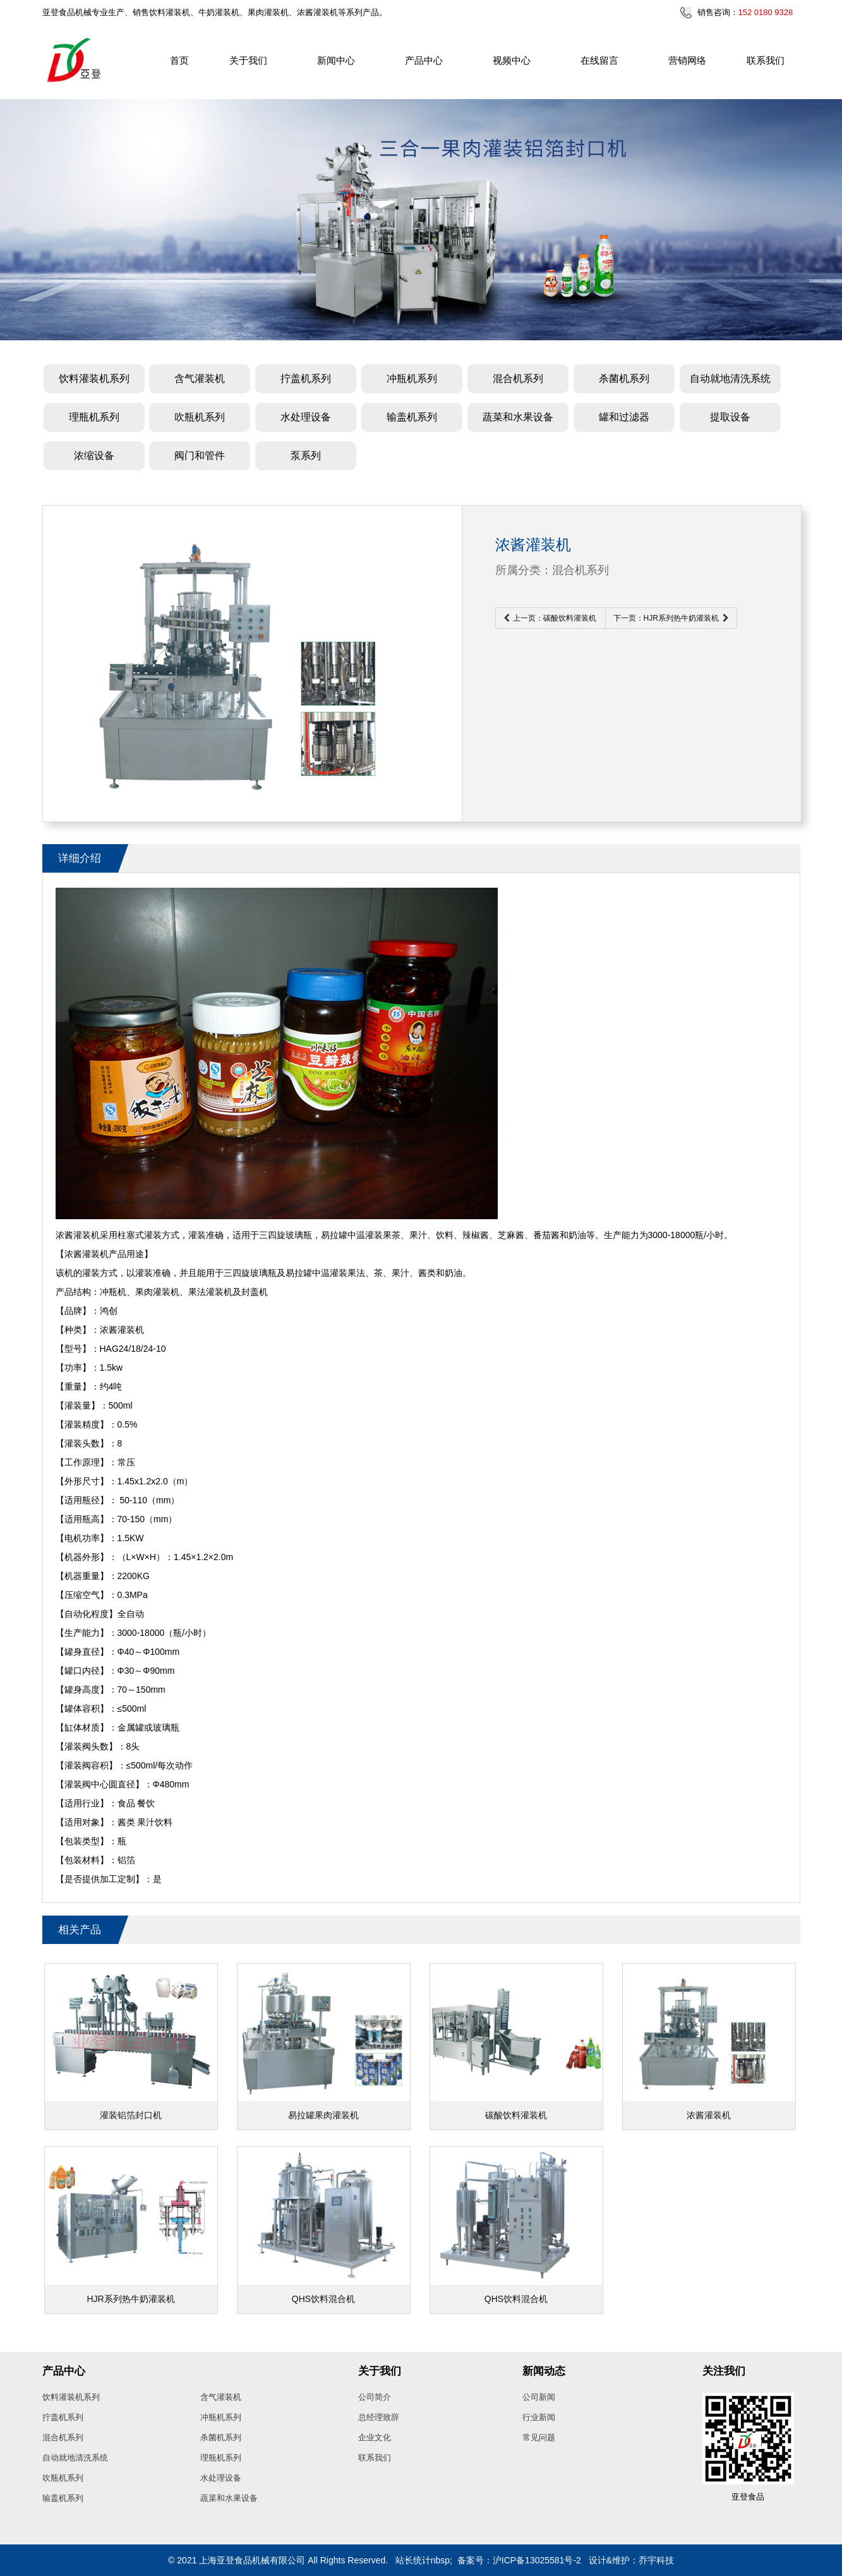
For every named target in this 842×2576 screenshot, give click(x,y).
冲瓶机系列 (412, 378)
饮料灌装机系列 (94, 378)
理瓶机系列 (94, 417)
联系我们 (766, 60)
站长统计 (413, 2560)
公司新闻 (538, 2397)
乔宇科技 (656, 2560)
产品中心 (424, 60)
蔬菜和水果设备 (518, 417)
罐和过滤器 (624, 417)
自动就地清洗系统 (730, 378)
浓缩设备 (94, 455)
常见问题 (538, 2437)
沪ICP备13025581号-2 (537, 2560)
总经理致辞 (378, 2417)
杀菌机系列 (624, 378)
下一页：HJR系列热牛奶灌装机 (666, 618)
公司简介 (374, 2397)
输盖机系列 (412, 417)
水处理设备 (305, 417)
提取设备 (730, 417)
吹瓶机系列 (199, 417)
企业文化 (374, 2437)
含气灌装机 (199, 378)
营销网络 (687, 60)
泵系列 (306, 455)
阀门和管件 (199, 455)
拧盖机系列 (305, 378)
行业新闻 (538, 2417)
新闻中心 (336, 60)
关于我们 (248, 60)
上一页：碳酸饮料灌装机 (554, 618)
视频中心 (512, 60)
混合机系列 (518, 378)
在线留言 (599, 60)
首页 (179, 60)
